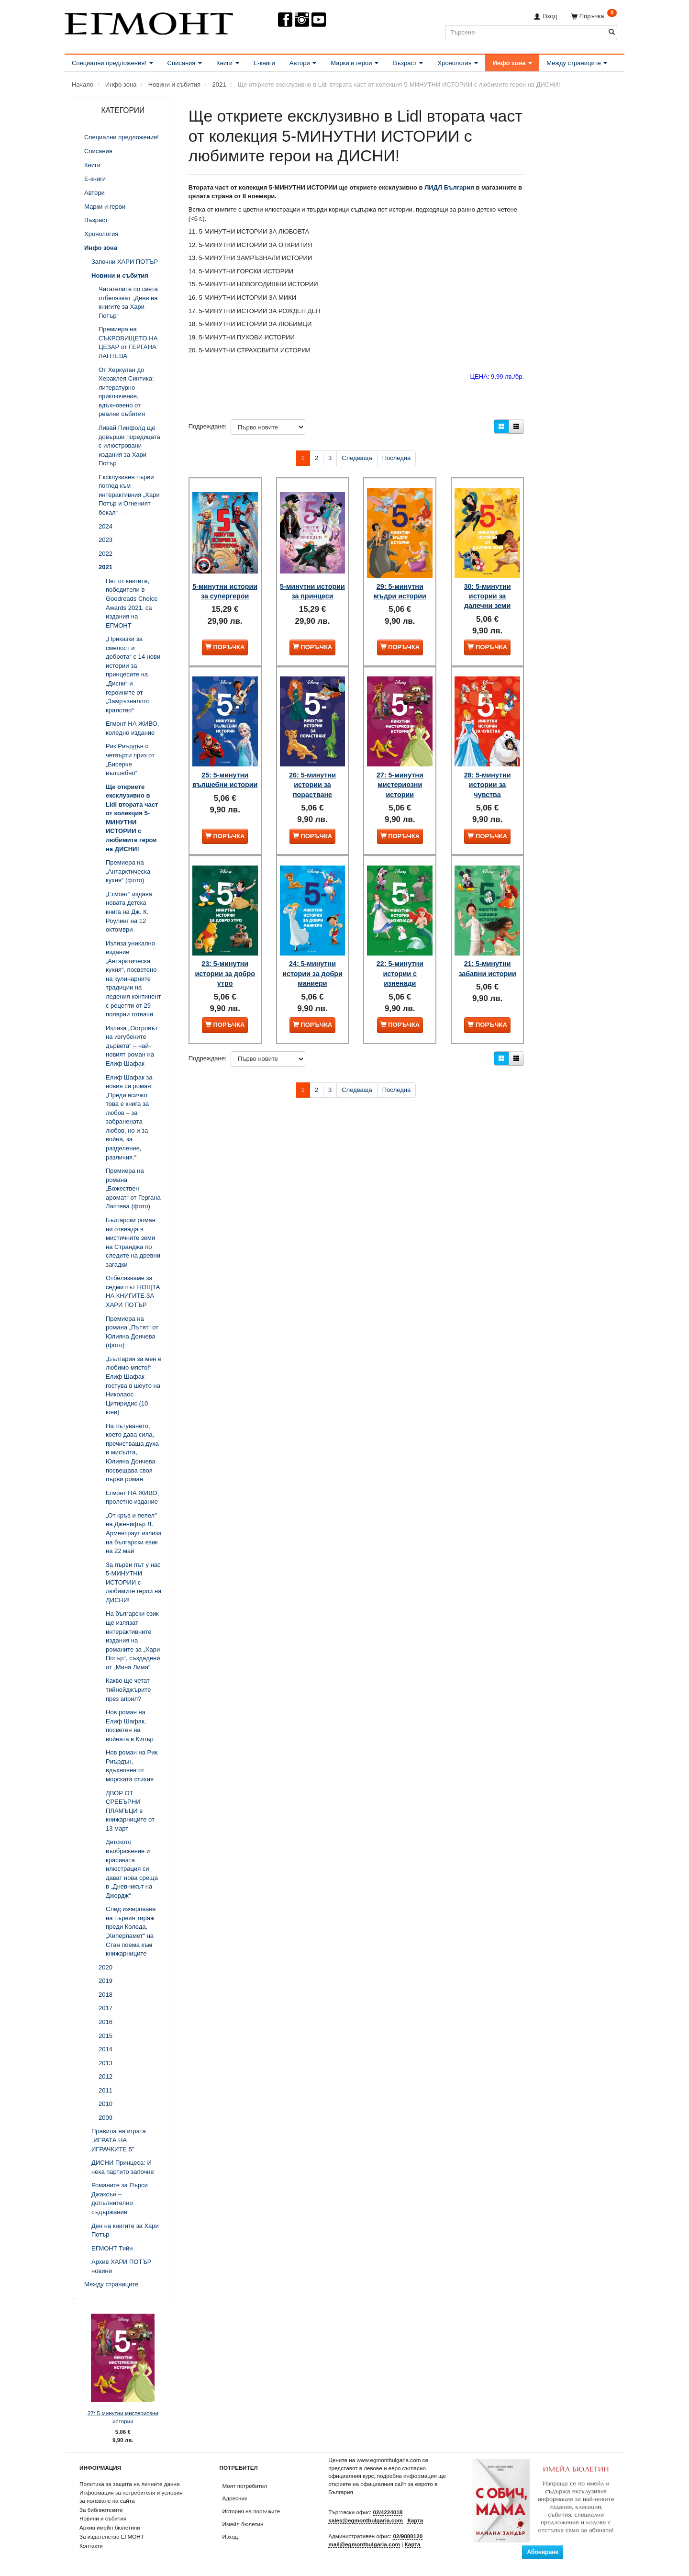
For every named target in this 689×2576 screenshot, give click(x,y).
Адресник (234, 2498)
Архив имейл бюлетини (109, 2527)
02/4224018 (388, 2512)
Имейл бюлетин (243, 2524)
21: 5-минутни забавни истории (487, 946)
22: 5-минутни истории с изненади (400, 951)
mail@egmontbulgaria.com (364, 2544)
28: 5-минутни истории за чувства (487, 769)
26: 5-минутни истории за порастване (312, 769)
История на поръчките (251, 2511)
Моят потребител (244, 2486)
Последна (396, 457)
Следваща (357, 457)
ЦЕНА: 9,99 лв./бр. (497, 376)
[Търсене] (612, 32)
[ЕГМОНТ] (149, 22)
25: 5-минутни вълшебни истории (224, 769)
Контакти (91, 2545)
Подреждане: (208, 426)
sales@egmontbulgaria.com (365, 2520)
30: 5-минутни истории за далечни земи (487, 587)
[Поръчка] (594, 16)
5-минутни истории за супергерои (224, 587)
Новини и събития (102, 2518)
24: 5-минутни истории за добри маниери (312, 951)
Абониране (542, 2552)
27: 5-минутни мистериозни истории (123, 2417)
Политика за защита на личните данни (129, 2484)
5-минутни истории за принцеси (312, 587)
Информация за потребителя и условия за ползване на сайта (131, 2496)
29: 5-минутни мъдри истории (400, 582)
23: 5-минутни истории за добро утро (224, 951)
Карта (415, 2520)
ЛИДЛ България (449, 187)
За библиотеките (101, 2510)
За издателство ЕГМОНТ (111, 2536)
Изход (230, 2536)
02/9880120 (408, 2536)
